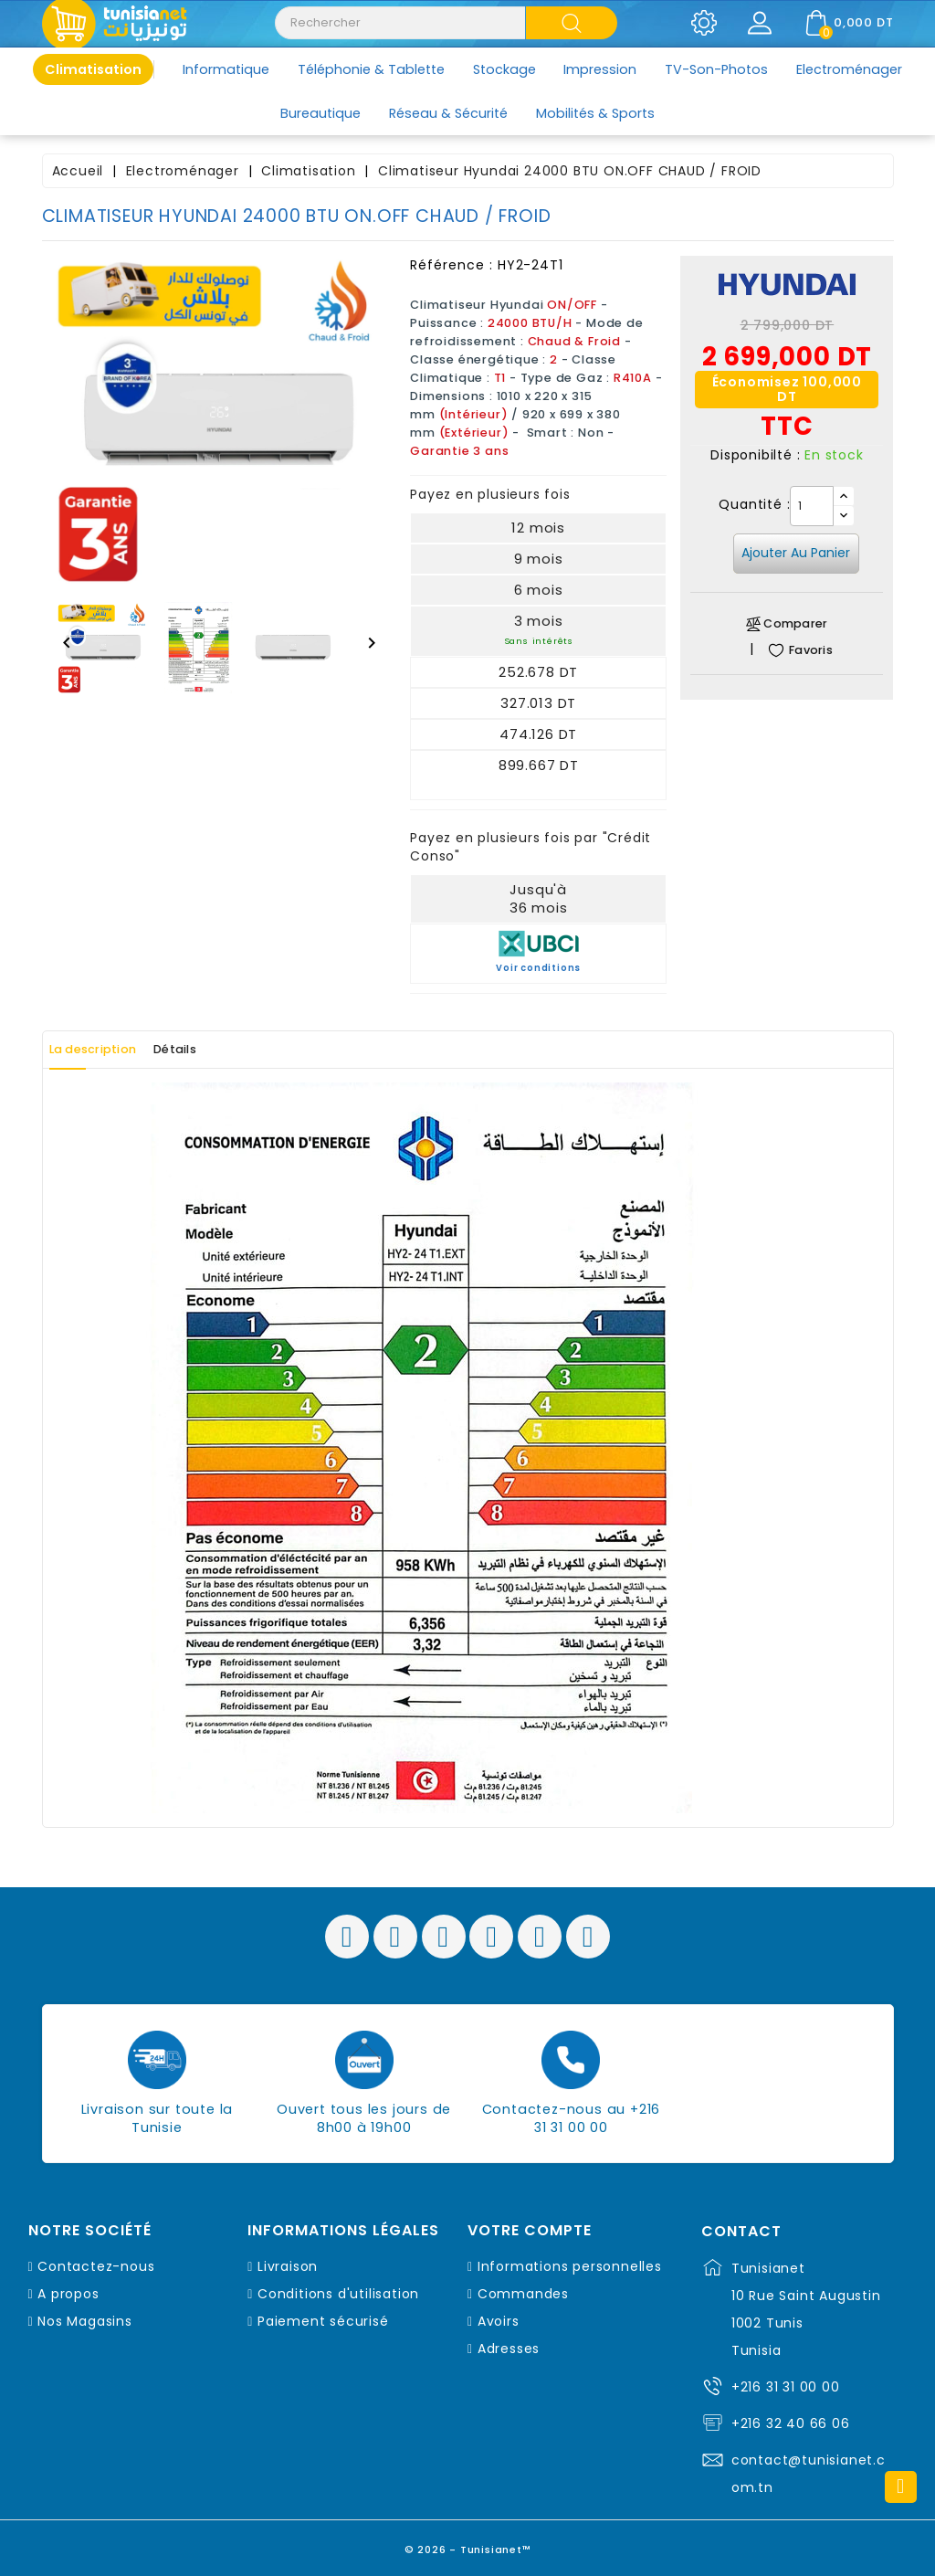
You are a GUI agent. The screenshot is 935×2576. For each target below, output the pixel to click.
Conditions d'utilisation (338, 2294)
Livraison (287, 2266)
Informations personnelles (570, 2266)
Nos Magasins (84, 2321)
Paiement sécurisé (323, 2321)
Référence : (451, 265)
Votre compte (530, 2230)
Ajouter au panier (795, 553)
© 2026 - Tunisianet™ (468, 2543)
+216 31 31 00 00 (785, 2387)
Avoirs (499, 2321)
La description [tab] (109, 1049)
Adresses (509, 2348)
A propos (68, 2294)
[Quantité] (812, 506)
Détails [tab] (218, 1049)
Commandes (523, 2294)
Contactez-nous (95, 2266)
